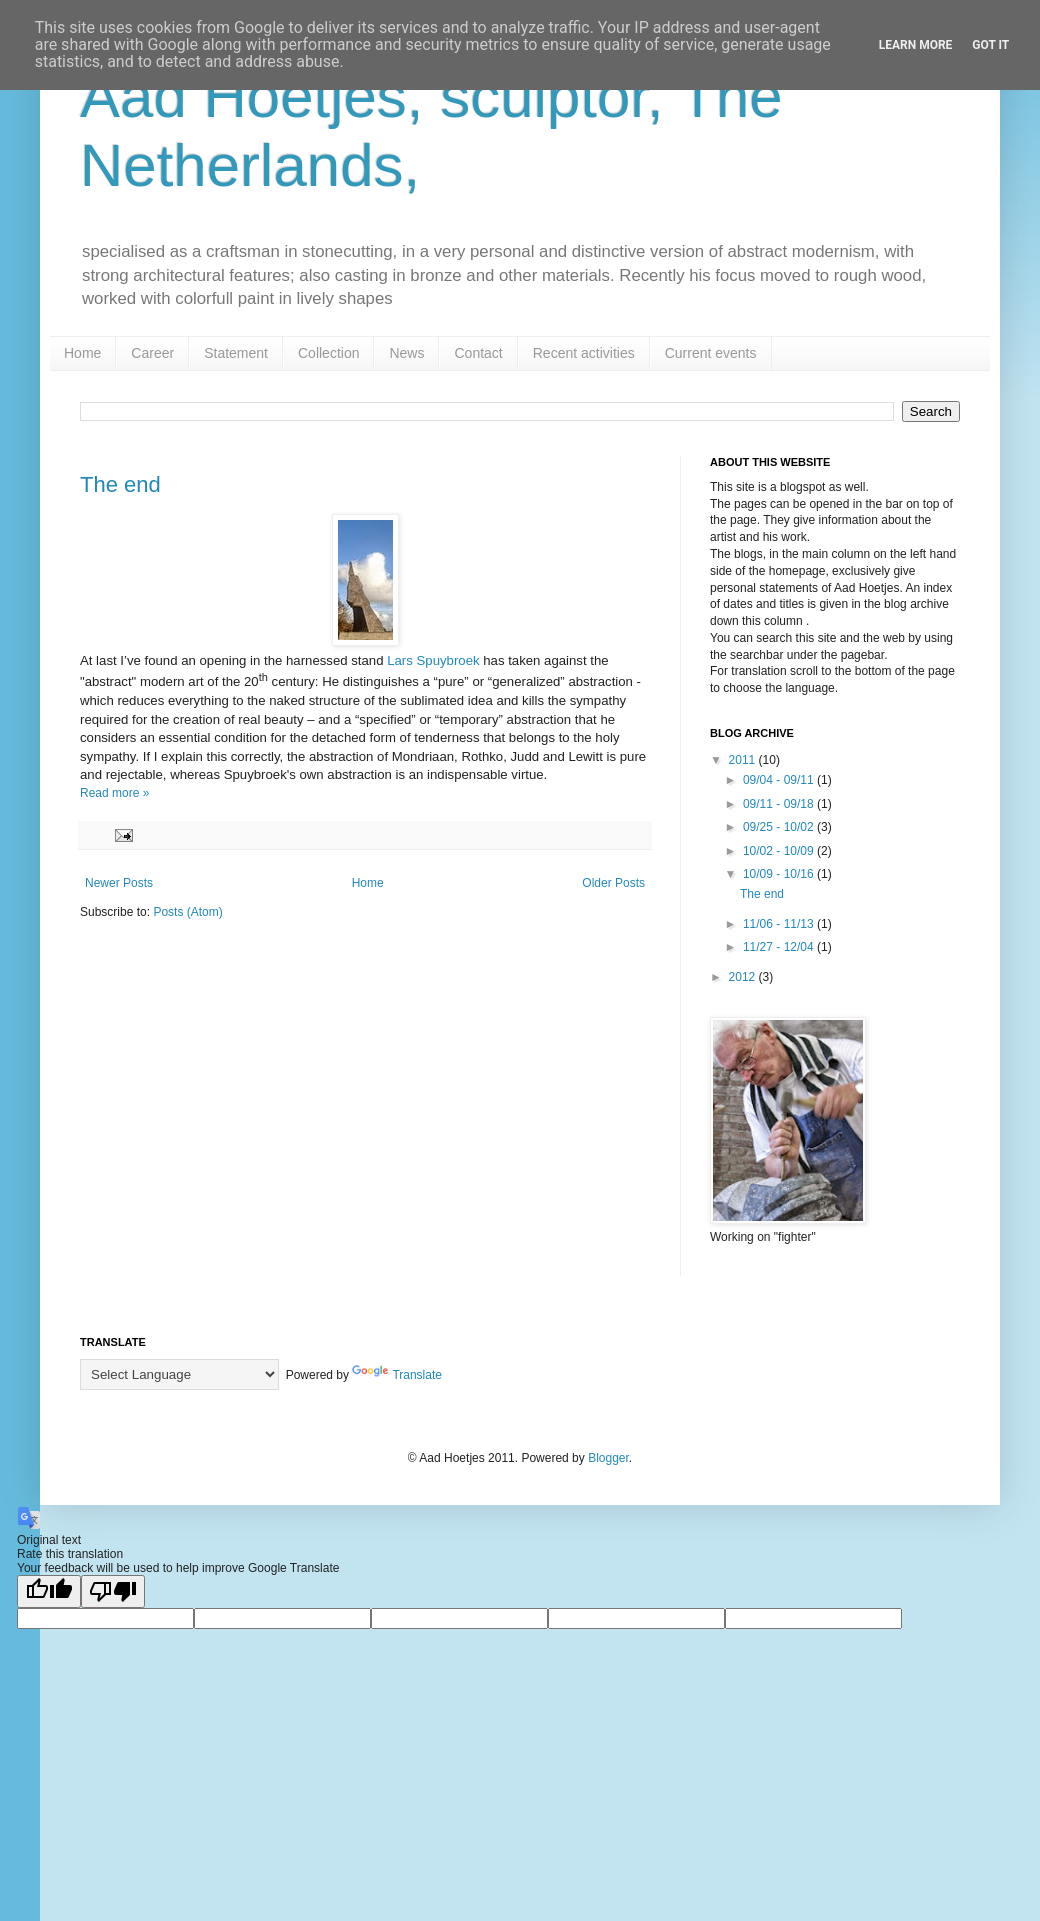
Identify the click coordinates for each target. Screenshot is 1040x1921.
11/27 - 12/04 (780, 947)
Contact (478, 353)
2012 (744, 977)
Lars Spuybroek (432, 660)
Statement (236, 353)
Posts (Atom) (187, 912)
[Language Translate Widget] (179, 1374)
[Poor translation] (113, 1591)
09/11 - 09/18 (780, 804)
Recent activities (584, 353)
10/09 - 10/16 (780, 874)
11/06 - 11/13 (780, 924)
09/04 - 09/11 (780, 780)
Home (82, 353)
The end (120, 484)
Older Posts (613, 883)
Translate (397, 1375)
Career (152, 353)
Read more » (114, 793)
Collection (328, 353)
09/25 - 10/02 (780, 827)
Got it (990, 45)
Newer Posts (119, 883)
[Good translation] (49, 1591)
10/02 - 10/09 (780, 851)
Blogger (608, 1458)
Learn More (916, 45)
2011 (744, 760)
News (406, 353)
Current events (711, 353)
